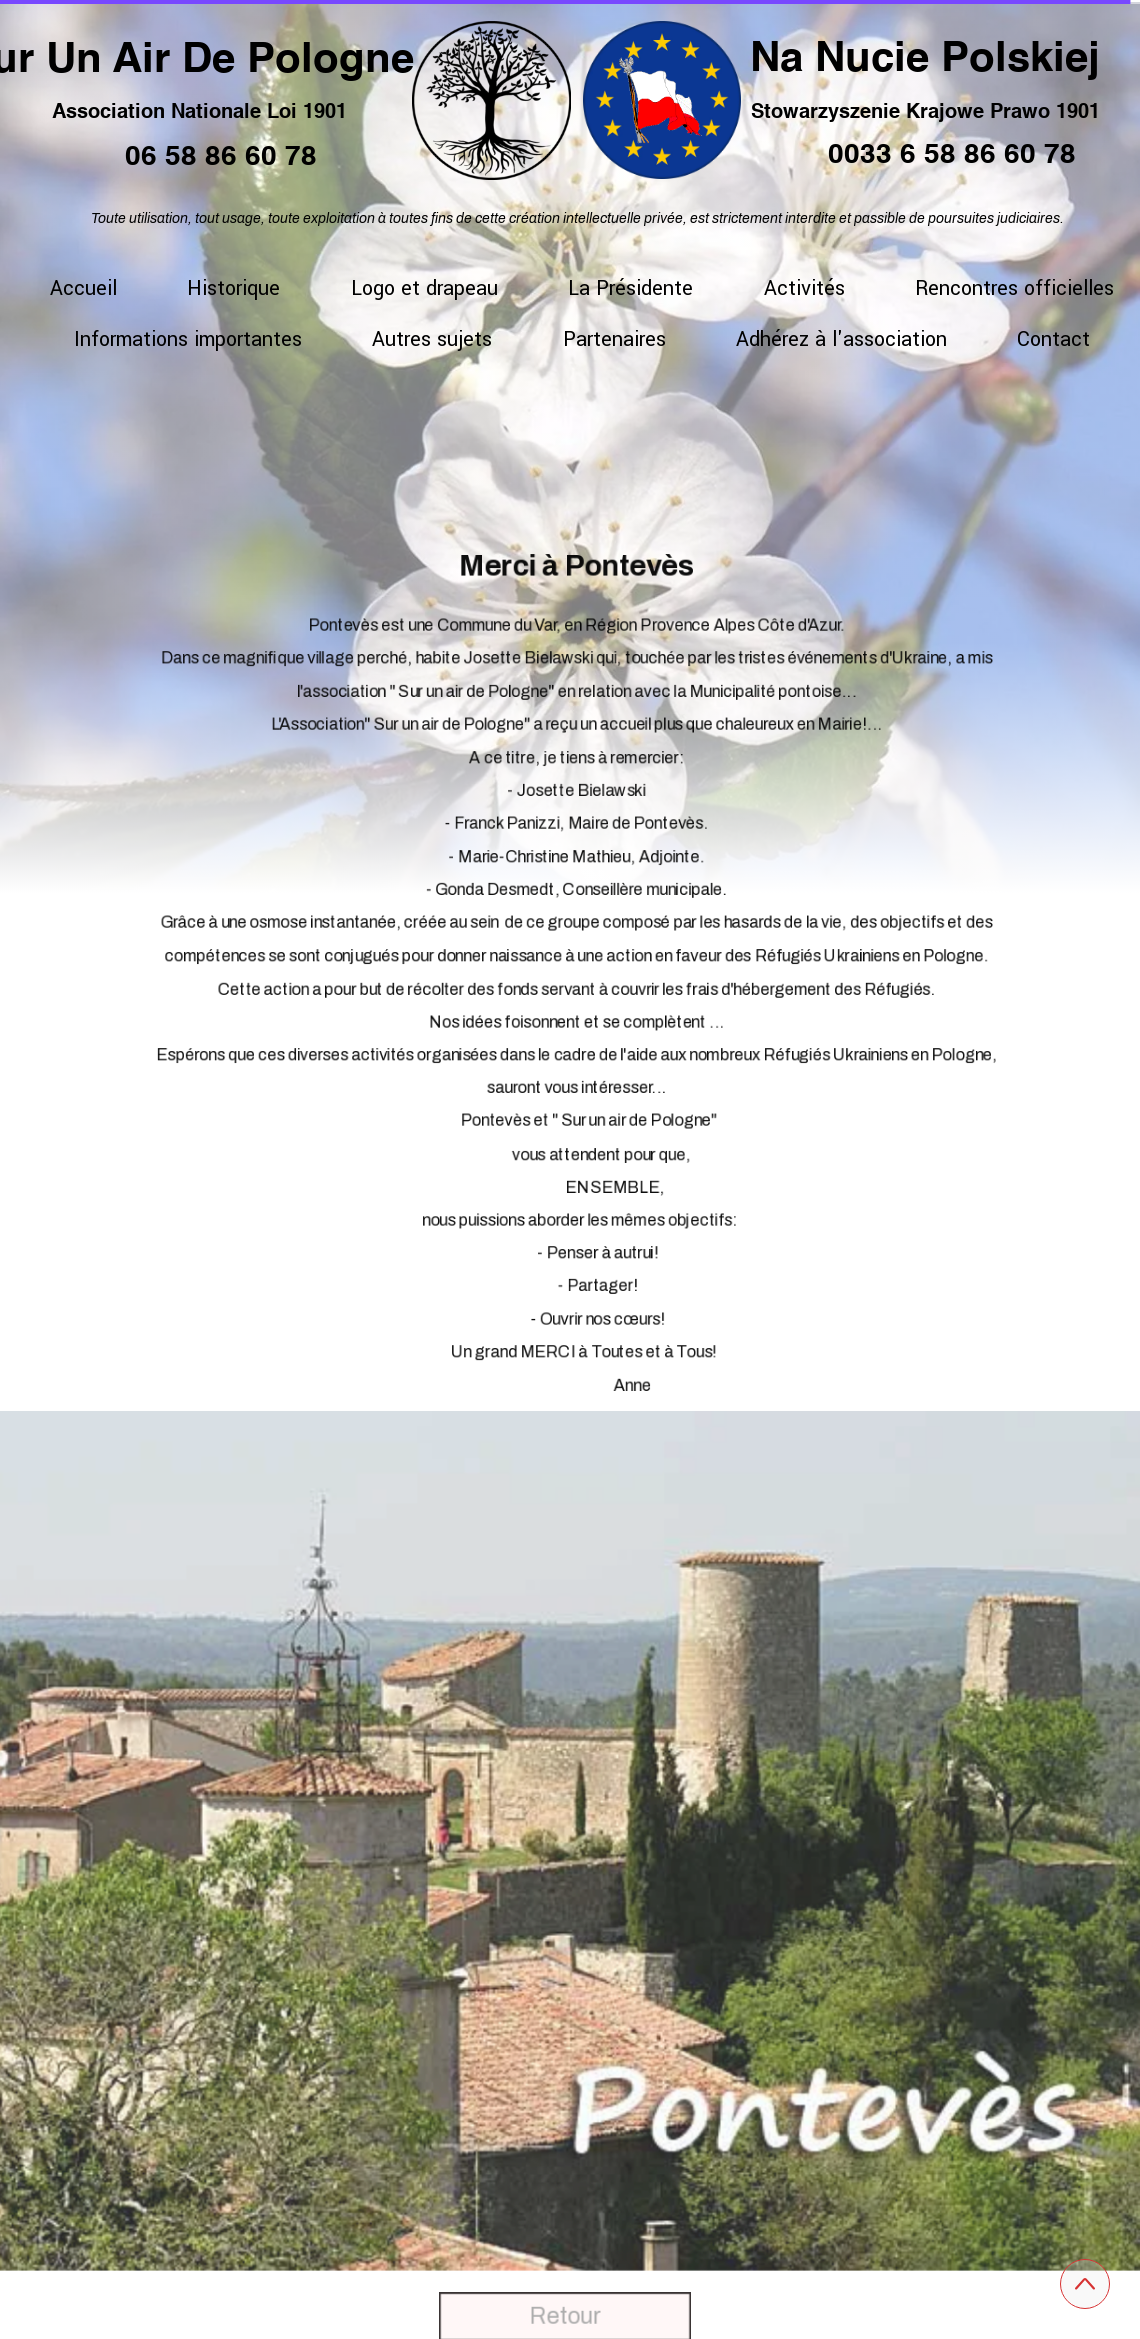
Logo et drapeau (424, 288)
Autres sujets (432, 339)
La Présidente (630, 288)
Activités (804, 288)
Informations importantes (188, 339)
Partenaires (614, 339)
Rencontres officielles (1014, 288)
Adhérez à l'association (841, 339)
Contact (1053, 339)
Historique (233, 288)
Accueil (83, 288)
